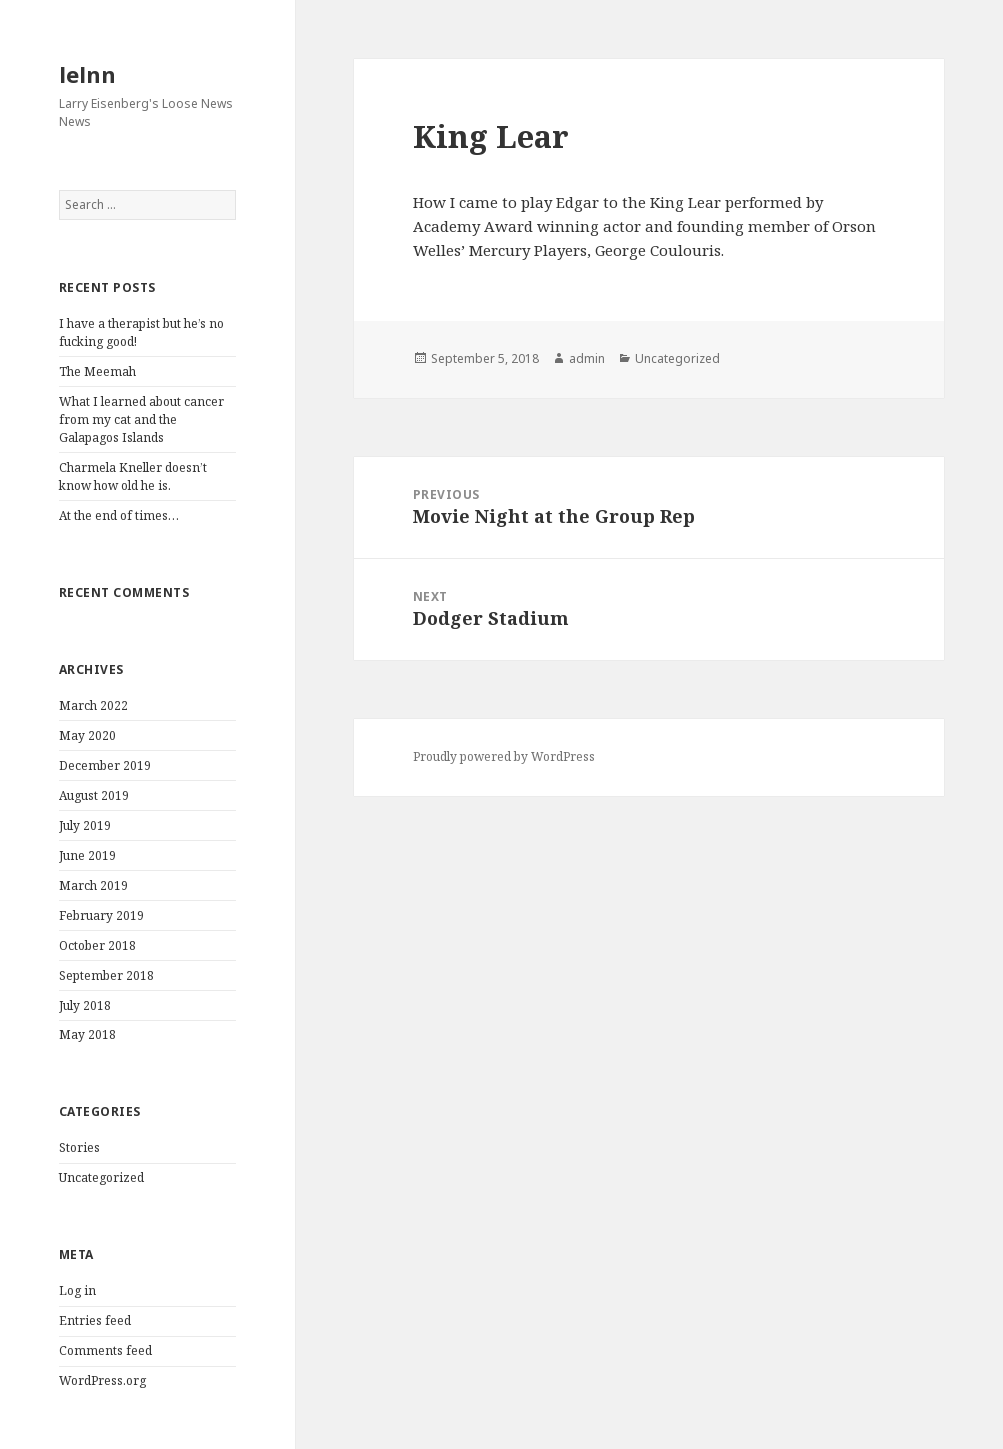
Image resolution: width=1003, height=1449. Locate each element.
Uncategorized (101, 1177)
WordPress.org (102, 1380)
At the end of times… (119, 515)
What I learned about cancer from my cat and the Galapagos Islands (141, 419)
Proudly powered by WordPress (504, 756)
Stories (79, 1147)
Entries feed (95, 1320)
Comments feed (105, 1350)
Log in (77, 1290)
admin (587, 358)
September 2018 (106, 975)
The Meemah (97, 371)
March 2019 (93, 885)
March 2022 (93, 705)
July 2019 (85, 825)
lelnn (87, 74)
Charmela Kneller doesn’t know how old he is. (133, 476)
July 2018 (85, 1005)
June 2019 (87, 855)
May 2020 (87, 735)
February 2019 (101, 915)
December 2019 (105, 765)
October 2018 (97, 945)
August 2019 (94, 795)
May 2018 (87, 1034)
